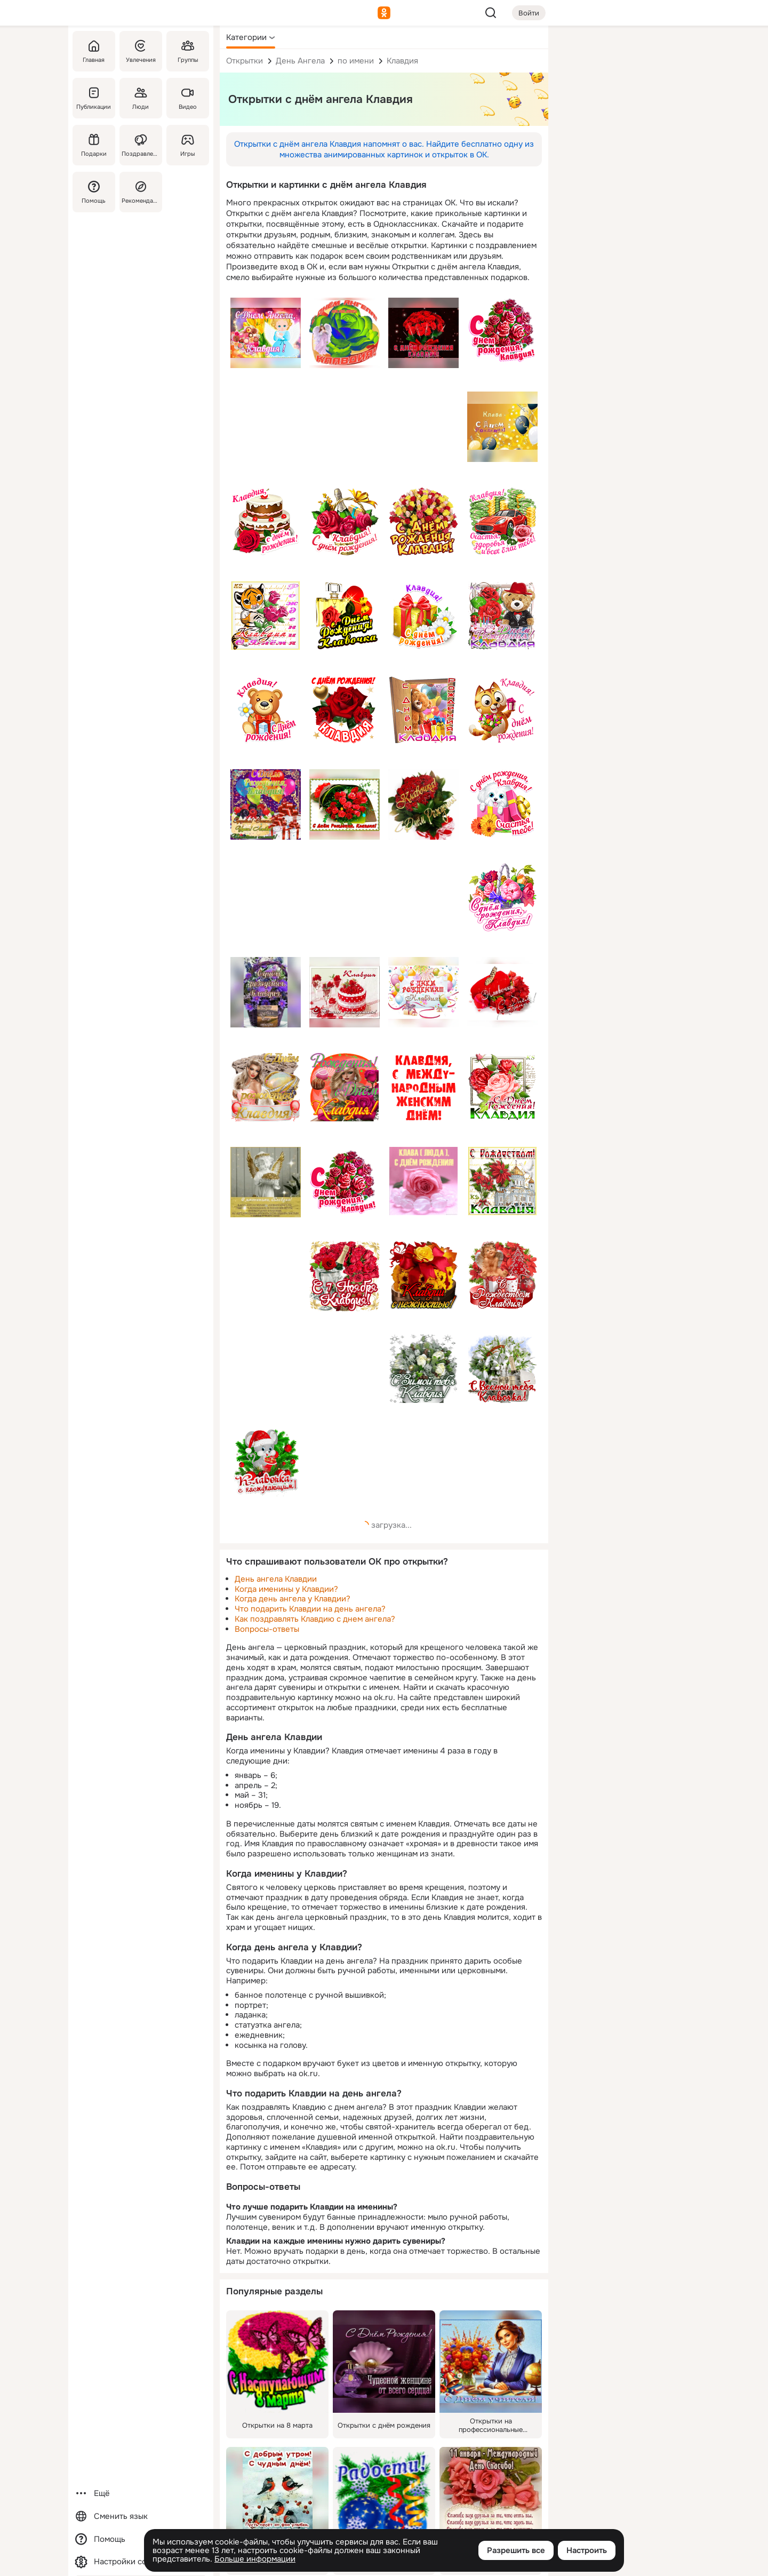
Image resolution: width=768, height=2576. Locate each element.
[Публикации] (93, 98)
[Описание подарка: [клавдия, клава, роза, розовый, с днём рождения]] (423, 1181)
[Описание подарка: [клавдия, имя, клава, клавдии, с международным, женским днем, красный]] (423, 1087)
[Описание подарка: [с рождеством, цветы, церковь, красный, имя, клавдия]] (502, 1181)
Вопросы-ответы (267, 1629)
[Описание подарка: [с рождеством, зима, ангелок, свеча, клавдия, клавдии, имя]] (502, 1275)
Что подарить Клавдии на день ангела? (310, 1609)
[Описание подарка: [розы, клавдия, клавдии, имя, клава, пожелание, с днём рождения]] (502, 1087)
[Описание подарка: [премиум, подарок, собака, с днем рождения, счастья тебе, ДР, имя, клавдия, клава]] (502, 803)
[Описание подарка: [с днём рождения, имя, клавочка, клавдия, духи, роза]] (344, 615)
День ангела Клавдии (276, 1579)
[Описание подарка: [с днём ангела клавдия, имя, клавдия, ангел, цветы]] (265, 333)
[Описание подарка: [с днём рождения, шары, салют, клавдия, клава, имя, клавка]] (423, 992)
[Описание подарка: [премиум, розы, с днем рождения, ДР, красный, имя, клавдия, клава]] (502, 332)
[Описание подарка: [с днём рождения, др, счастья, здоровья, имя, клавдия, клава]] (265, 804)
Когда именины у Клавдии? (286, 1589)
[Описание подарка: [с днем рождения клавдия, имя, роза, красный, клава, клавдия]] (344, 709)
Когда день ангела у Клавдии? (292, 1598)
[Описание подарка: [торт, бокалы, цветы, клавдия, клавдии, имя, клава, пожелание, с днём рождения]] (344, 992)
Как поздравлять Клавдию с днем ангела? (315, 1619)
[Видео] (187, 98)
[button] (250, 37)
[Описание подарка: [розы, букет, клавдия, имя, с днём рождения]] (423, 333)
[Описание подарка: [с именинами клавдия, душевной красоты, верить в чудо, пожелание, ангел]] (265, 1182)
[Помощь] (93, 192)
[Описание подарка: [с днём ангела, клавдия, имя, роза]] (344, 333)
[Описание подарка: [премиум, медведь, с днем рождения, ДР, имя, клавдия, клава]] (265, 709)
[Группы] (187, 51)
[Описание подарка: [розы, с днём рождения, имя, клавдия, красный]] (344, 1181)
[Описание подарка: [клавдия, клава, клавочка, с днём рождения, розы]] (423, 804)
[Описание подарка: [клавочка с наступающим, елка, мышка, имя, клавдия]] (265, 1463)
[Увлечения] (140, 51)
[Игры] (187, 145)
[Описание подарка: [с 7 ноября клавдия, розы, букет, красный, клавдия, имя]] (344, 1276)
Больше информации (254, 2559)
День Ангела (300, 60)
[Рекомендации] (140, 192)
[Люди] (140, 98)
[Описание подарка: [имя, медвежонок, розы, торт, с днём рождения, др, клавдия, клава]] (502, 615)
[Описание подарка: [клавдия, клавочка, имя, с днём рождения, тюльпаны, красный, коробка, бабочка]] (502, 992)
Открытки (244, 60)
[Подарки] (93, 145)
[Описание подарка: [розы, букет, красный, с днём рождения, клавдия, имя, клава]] (344, 804)
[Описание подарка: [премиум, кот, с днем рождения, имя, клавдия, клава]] (502, 709)
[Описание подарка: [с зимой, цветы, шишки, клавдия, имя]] (423, 1369)
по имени (356, 60)
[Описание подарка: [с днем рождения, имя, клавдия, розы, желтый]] (423, 522)
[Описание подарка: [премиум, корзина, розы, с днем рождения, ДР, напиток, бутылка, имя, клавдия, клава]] (344, 522)
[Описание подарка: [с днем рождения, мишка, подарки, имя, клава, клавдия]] (423, 709)
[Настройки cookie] (140, 2561)
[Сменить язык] (140, 2516)
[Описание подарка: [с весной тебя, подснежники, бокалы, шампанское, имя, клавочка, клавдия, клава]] (502, 1369)
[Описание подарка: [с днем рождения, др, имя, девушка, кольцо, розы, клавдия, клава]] (265, 1087)
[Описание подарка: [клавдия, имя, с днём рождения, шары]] (502, 427)
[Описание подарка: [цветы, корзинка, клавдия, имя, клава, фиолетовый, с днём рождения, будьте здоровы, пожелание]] (265, 992)
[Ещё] (140, 2493)
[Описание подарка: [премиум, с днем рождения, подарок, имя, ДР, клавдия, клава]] (423, 615)
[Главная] (93, 51)
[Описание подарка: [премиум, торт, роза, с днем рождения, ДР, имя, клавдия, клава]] (265, 522)
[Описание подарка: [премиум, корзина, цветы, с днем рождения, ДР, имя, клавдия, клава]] (502, 897)
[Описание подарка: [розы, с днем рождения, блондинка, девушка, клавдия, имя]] (344, 1087)
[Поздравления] (140, 145)
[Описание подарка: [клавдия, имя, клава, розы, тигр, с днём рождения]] (265, 615)
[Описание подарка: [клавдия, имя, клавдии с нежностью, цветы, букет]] (423, 1275)
